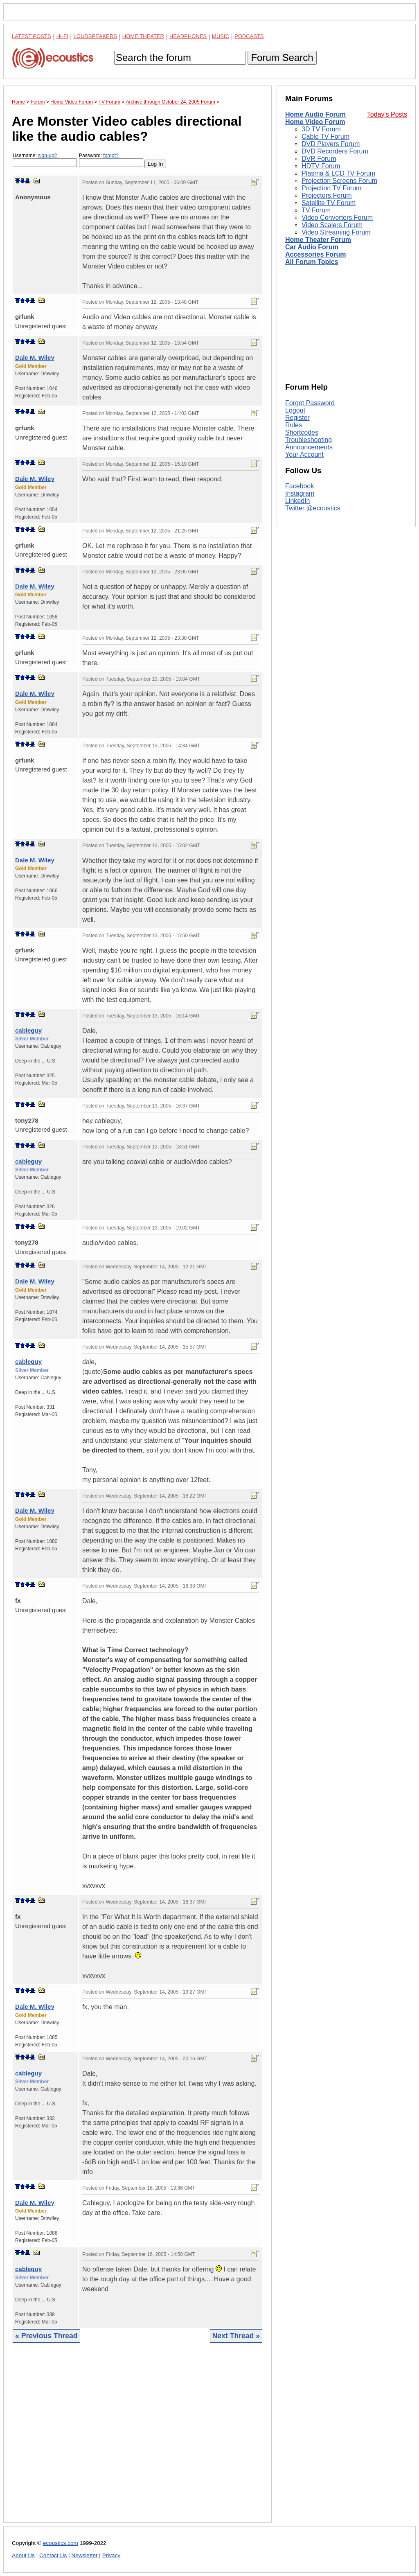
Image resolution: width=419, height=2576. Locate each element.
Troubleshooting (308, 439)
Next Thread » (236, 2336)
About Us (23, 2555)
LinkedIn (297, 500)
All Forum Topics (311, 261)
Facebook (299, 486)
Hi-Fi (62, 36)
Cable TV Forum (325, 136)
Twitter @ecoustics (312, 508)
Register (297, 417)
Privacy (111, 2555)
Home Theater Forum (318, 239)
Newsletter (84, 2555)
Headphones (188, 36)
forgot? (110, 155)
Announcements (309, 447)
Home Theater (143, 36)
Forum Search (282, 57)
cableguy (28, 1030)
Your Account (304, 454)
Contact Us (53, 2555)
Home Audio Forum (315, 114)
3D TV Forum (321, 129)
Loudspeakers (95, 36)
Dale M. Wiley (34, 357)
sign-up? (47, 155)
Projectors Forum (327, 195)
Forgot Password (310, 402)
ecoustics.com (60, 2543)
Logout (295, 410)
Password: (111, 160)
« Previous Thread (46, 2336)
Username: (45, 160)
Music (220, 36)
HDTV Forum (321, 165)
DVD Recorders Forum (335, 151)
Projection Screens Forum (339, 180)
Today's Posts (387, 114)
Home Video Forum (315, 121)
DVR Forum (319, 158)
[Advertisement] (137, 2439)
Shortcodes (301, 432)
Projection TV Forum (331, 188)
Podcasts (249, 36)
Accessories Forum (315, 254)
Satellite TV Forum (329, 202)
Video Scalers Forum (332, 224)
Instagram (299, 493)
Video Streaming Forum (336, 232)
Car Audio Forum (311, 247)
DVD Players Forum (331, 143)
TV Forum (316, 210)
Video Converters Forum (337, 217)
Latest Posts (31, 36)
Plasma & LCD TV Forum (338, 173)
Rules (293, 425)
